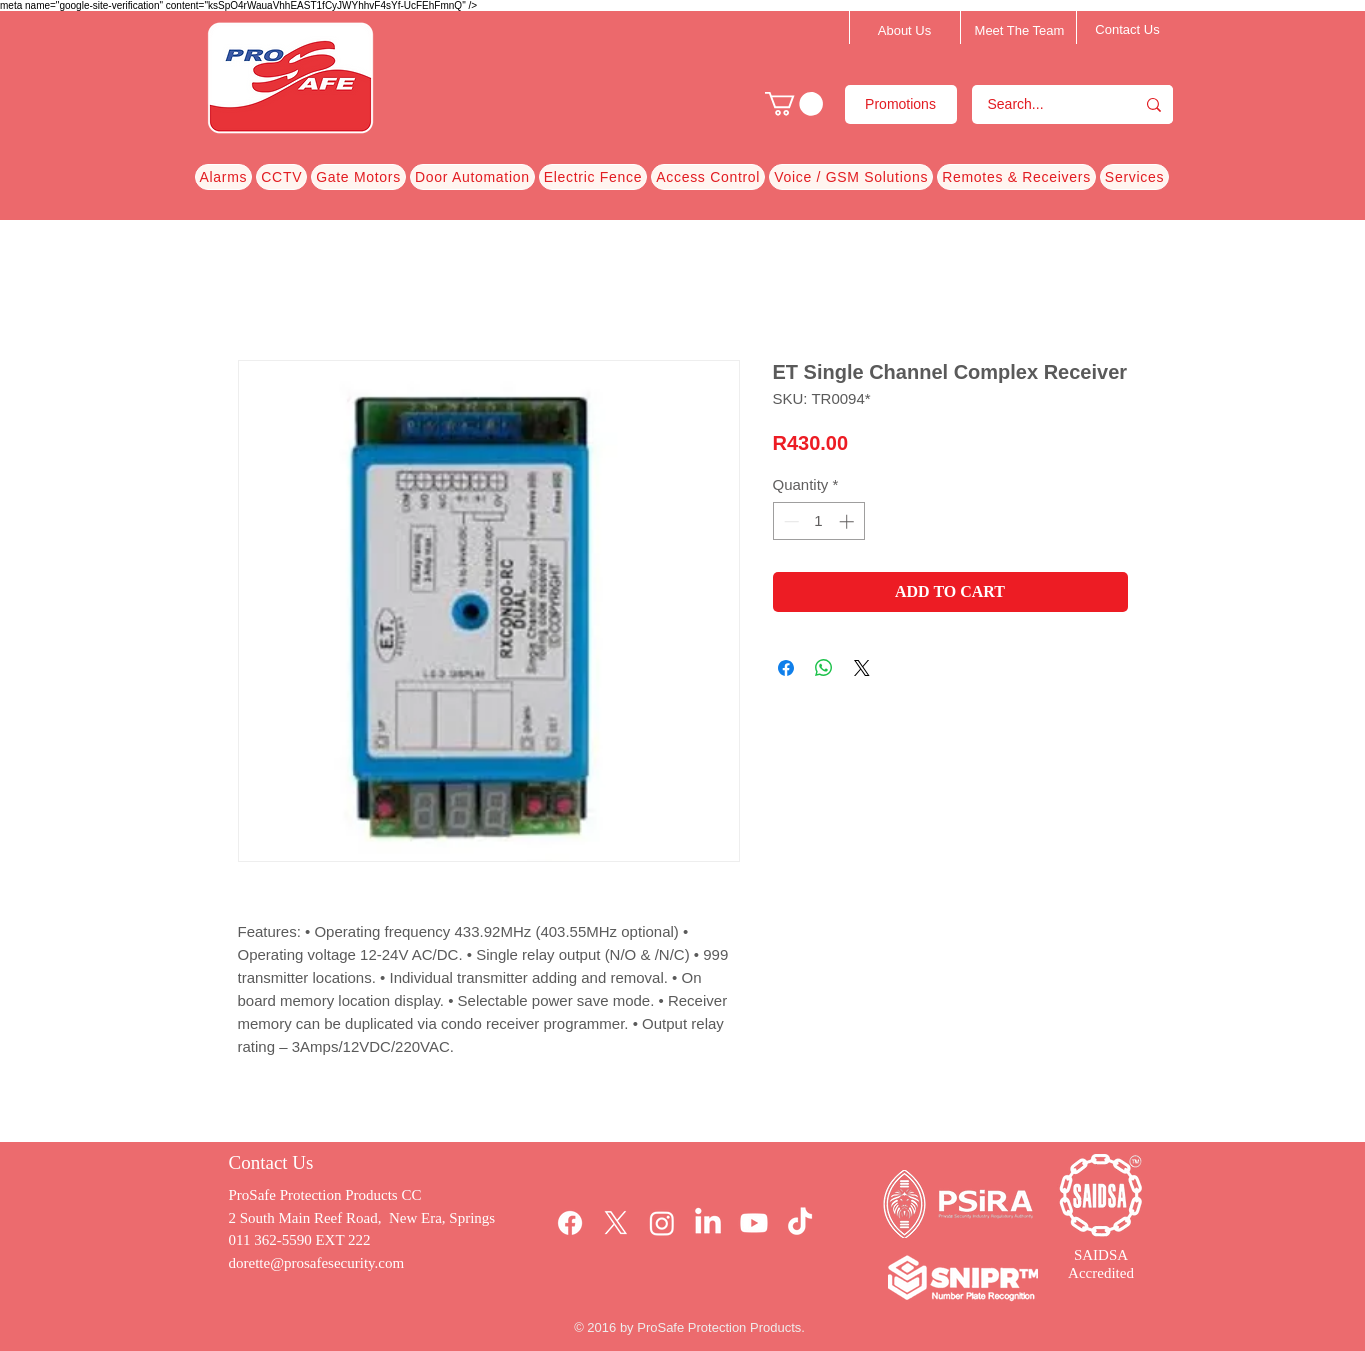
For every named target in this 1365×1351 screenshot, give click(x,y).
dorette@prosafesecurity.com (317, 1263)
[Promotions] (901, 104)
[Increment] (848, 521)
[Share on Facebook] (786, 668)
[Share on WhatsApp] (824, 668)
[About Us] (905, 31)
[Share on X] (862, 668)
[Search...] (1040, 104)
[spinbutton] (818, 521)
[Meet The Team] (1020, 31)
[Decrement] (789, 521)
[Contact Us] (1128, 30)
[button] (794, 104)
